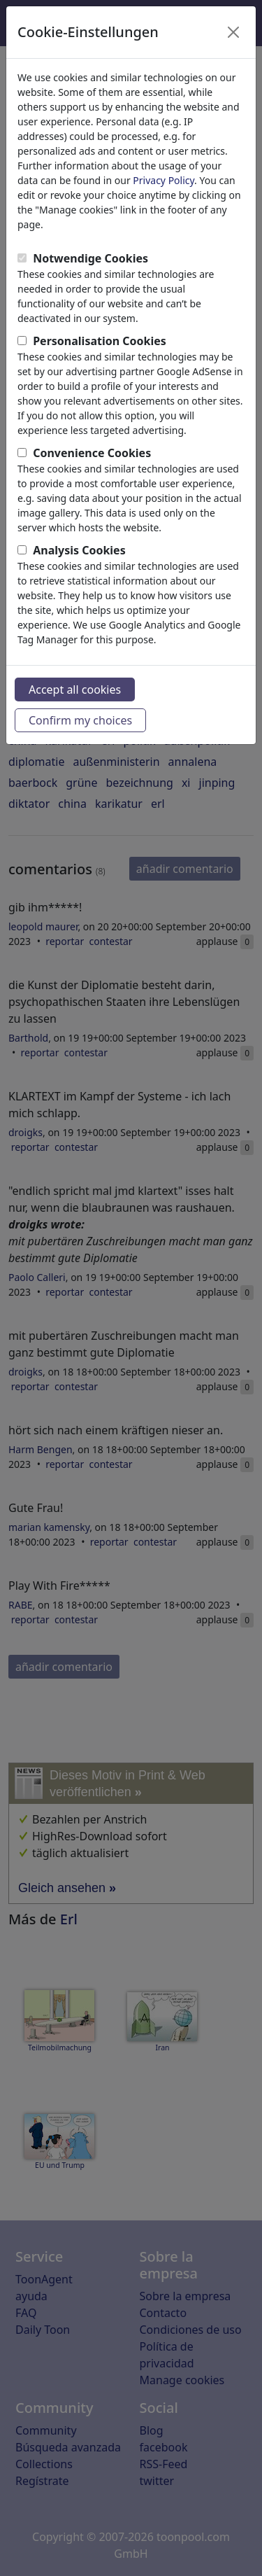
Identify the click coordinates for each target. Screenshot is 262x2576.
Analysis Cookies (79, 550)
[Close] (233, 32)
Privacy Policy (163, 180)
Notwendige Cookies (90, 258)
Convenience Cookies (92, 453)
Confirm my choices (80, 720)
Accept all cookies (75, 689)
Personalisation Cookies (99, 341)
